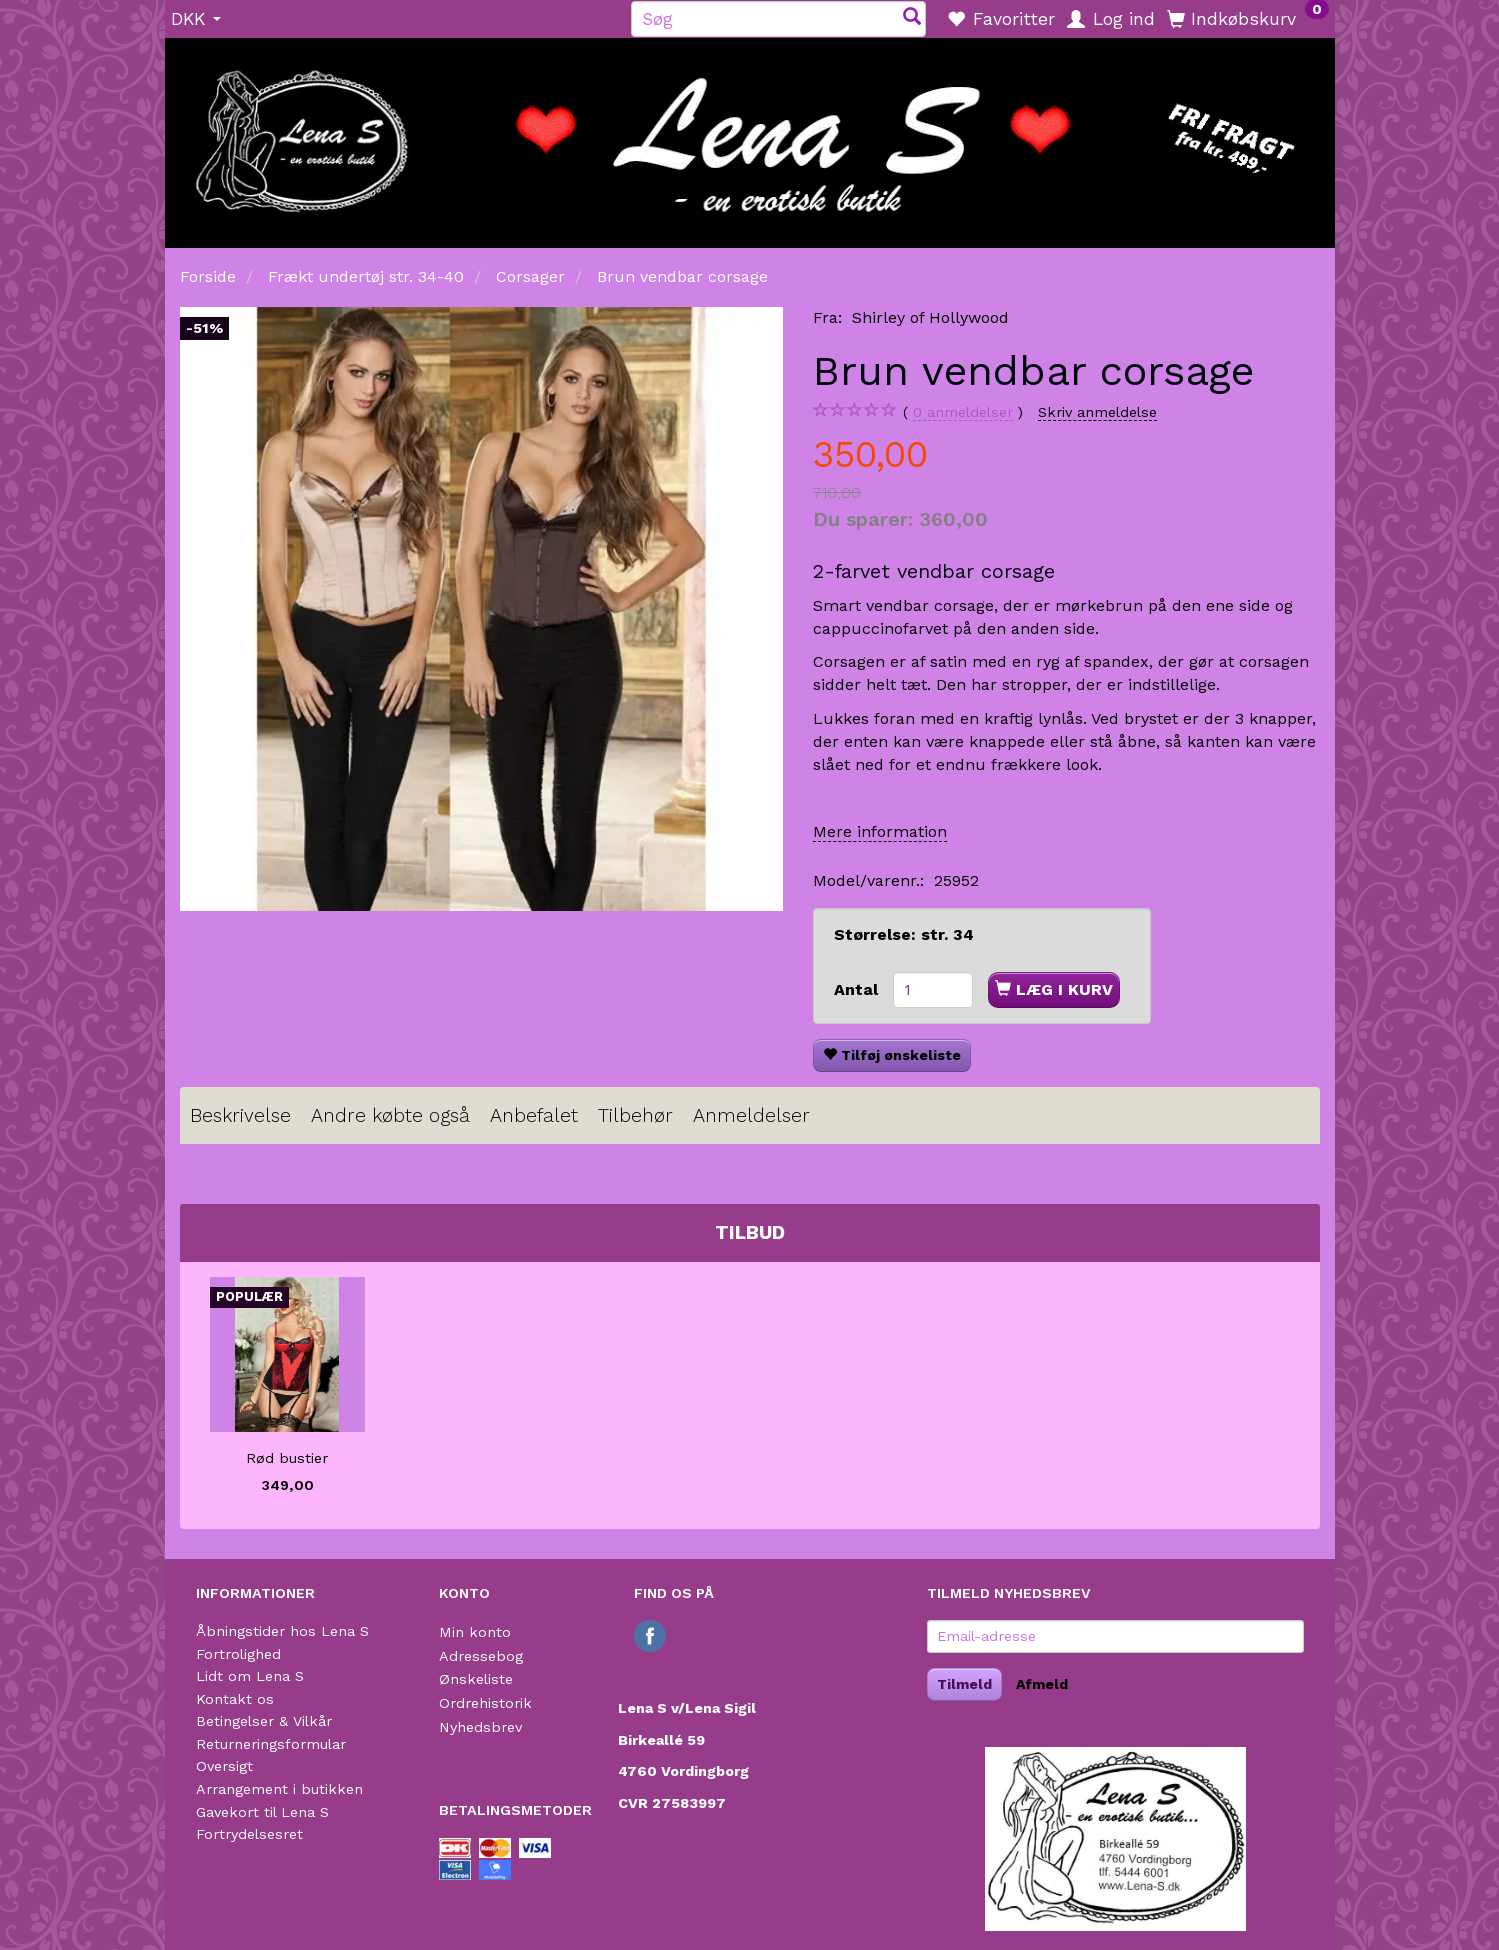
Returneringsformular (271, 1744)
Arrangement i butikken (279, 1789)
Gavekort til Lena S (262, 1812)
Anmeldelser (751, 1115)
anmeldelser (963, 412)
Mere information (880, 831)
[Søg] (912, 18)
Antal (858, 989)
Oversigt (224, 1766)
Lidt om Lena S (250, 1676)
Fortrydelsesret (249, 1834)
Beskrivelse (240, 1115)
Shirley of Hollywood (930, 317)
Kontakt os (235, 1699)
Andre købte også (390, 1115)
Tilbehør (635, 1115)
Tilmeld (964, 1684)
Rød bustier (287, 1458)
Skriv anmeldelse (1097, 412)
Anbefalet (534, 1115)
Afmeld (1042, 1684)
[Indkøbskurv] (1248, 18)
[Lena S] (750, 136)
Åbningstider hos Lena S (282, 1631)
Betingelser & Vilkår (264, 1721)
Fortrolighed (238, 1654)
